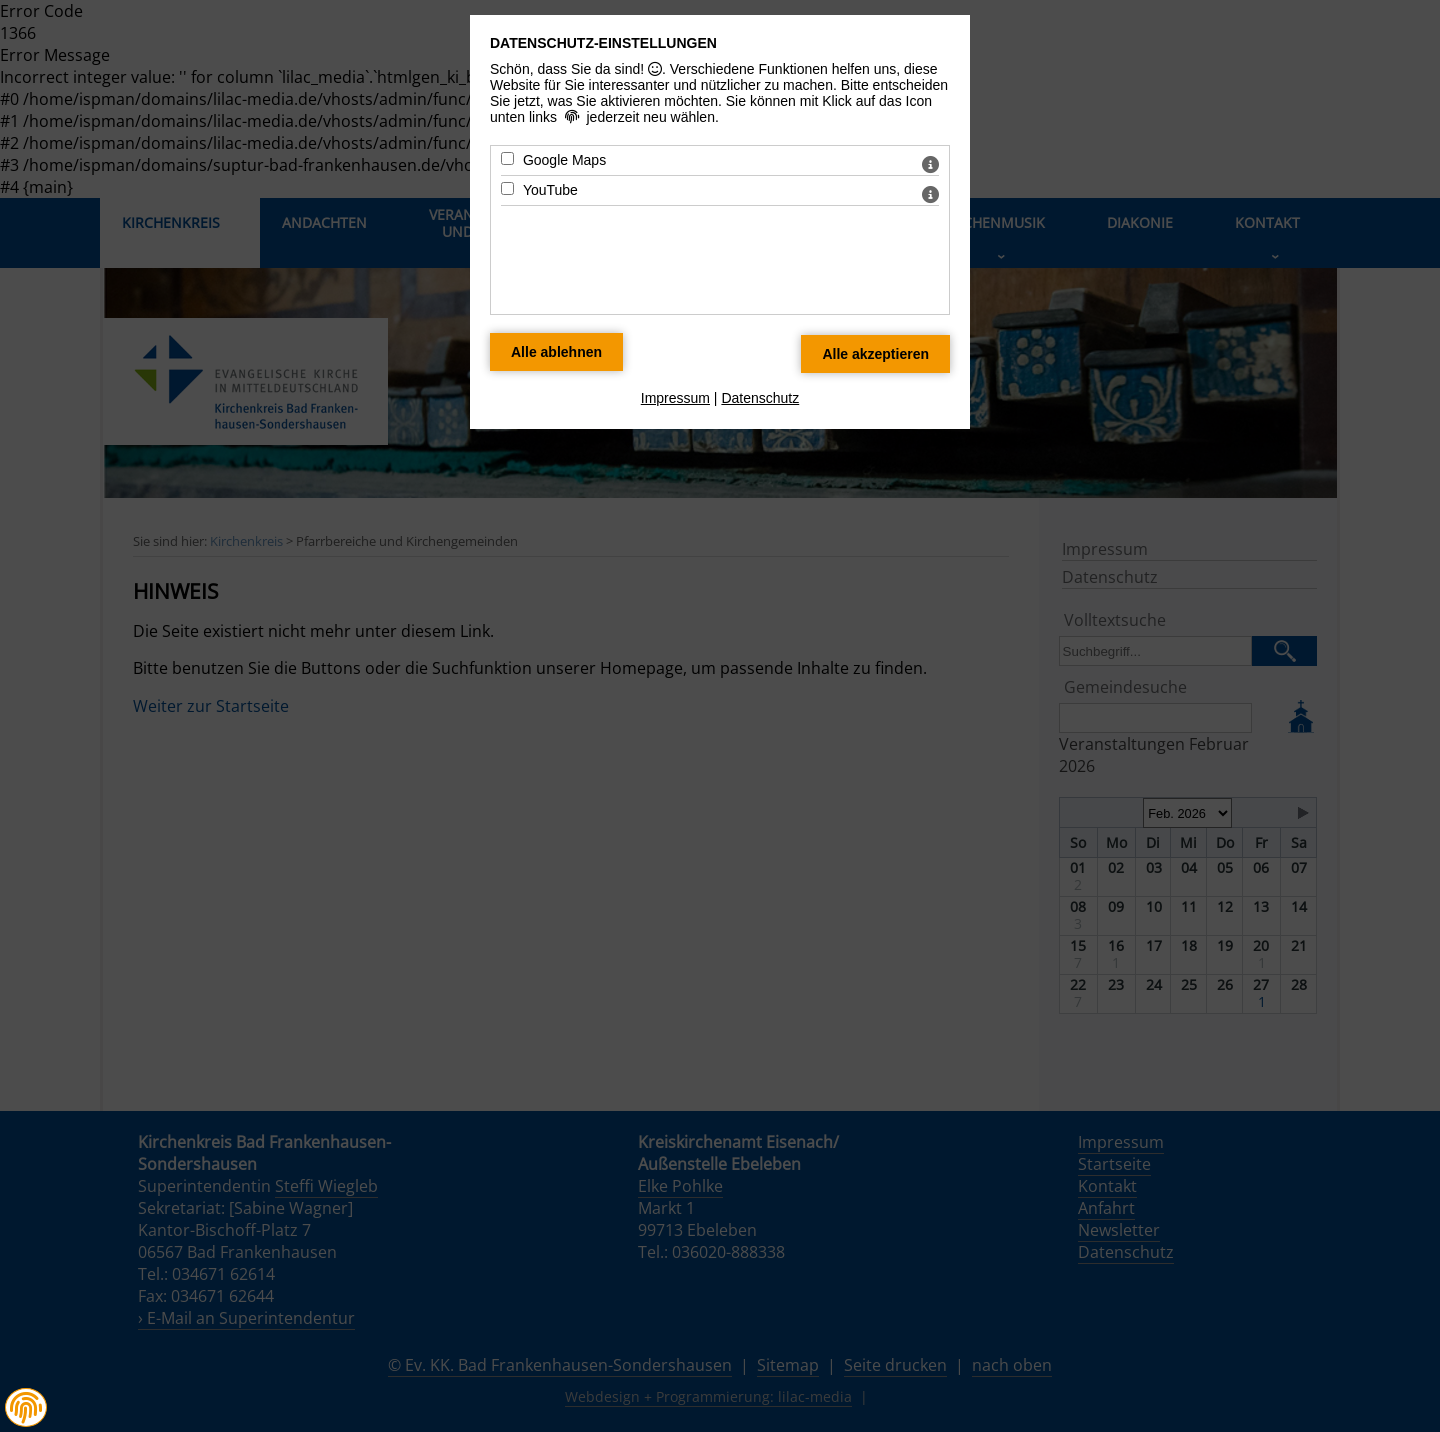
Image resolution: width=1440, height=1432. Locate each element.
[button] (26, 1408)
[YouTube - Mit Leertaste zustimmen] (507, 188)
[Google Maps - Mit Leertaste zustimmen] (507, 158)
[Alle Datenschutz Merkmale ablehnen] (556, 352)
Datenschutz (760, 398)
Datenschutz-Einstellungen (603, 43)
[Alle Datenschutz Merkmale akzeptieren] (875, 354)
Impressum (675, 398)
